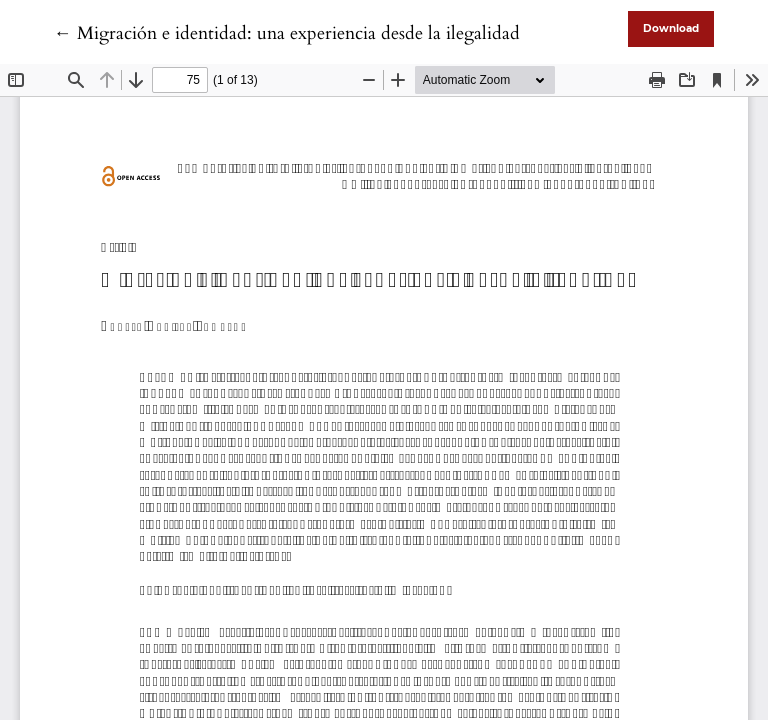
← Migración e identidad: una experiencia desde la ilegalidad (287, 33)
